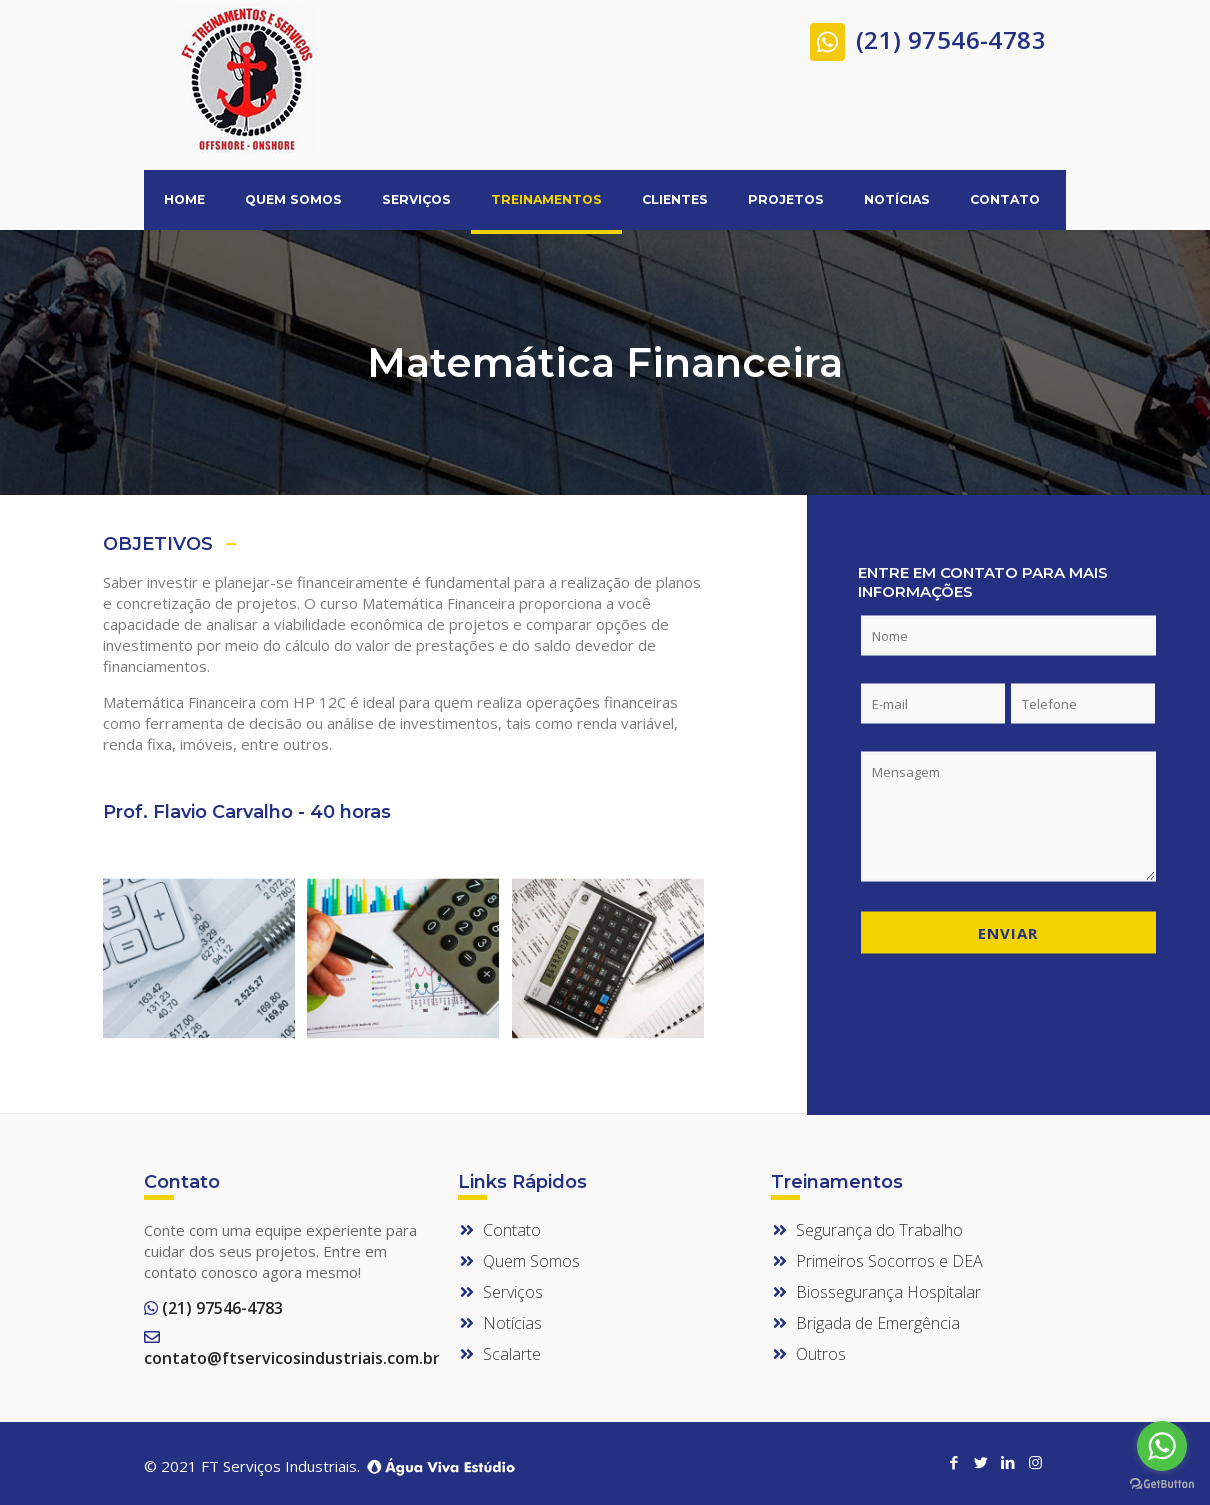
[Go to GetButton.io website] (1162, 1484)
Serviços (513, 1292)
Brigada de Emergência (878, 1323)
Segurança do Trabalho (879, 1230)
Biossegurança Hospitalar (888, 1292)
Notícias (512, 1323)
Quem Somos (531, 1261)
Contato (512, 1230)
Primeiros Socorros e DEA (889, 1261)
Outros (821, 1354)
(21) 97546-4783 (928, 37)
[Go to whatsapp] (1162, 1446)
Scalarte (512, 1354)
